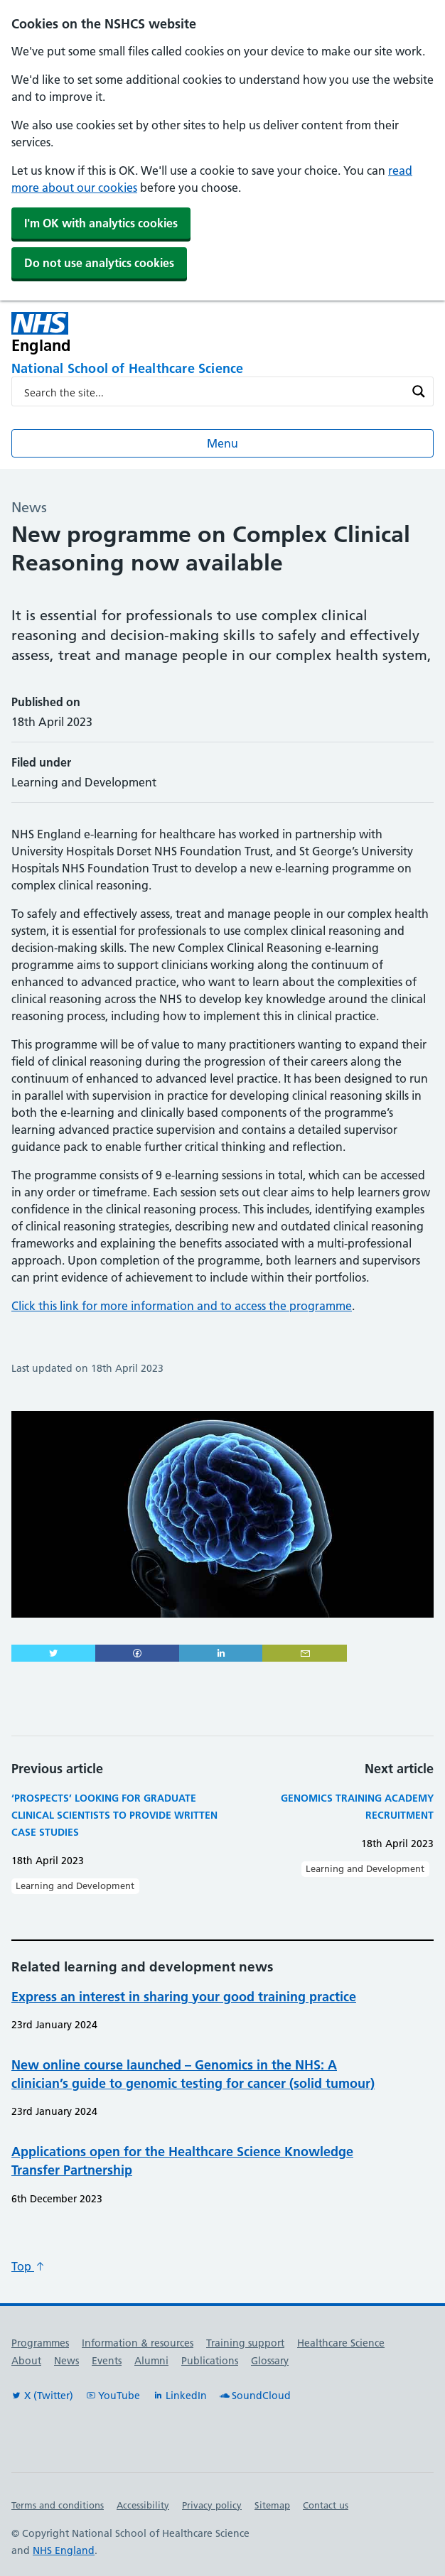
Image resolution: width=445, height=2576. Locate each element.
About (26, 2360)
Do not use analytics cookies (99, 263)
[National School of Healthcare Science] (222, 369)
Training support (245, 2343)
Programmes (40, 2343)
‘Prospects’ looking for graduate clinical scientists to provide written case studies (114, 1815)
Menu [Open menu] (222, 443)
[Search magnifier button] (419, 391)
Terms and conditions (57, 2505)
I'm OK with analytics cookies (101, 223)
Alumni (151, 2360)
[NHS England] (137, 333)
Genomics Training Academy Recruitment (357, 1807)
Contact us (325, 2505)
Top (28, 2266)
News (66, 2360)
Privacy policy (212, 2505)
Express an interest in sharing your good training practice (183, 1996)
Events (107, 2360)
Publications (209, 2360)
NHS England (64, 2550)
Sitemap (272, 2505)
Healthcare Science (341, 2343)
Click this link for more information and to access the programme (181, 1306)
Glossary (270, 2360)
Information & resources (137, 2343)
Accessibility (143, 2505)
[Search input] (213, 391)
